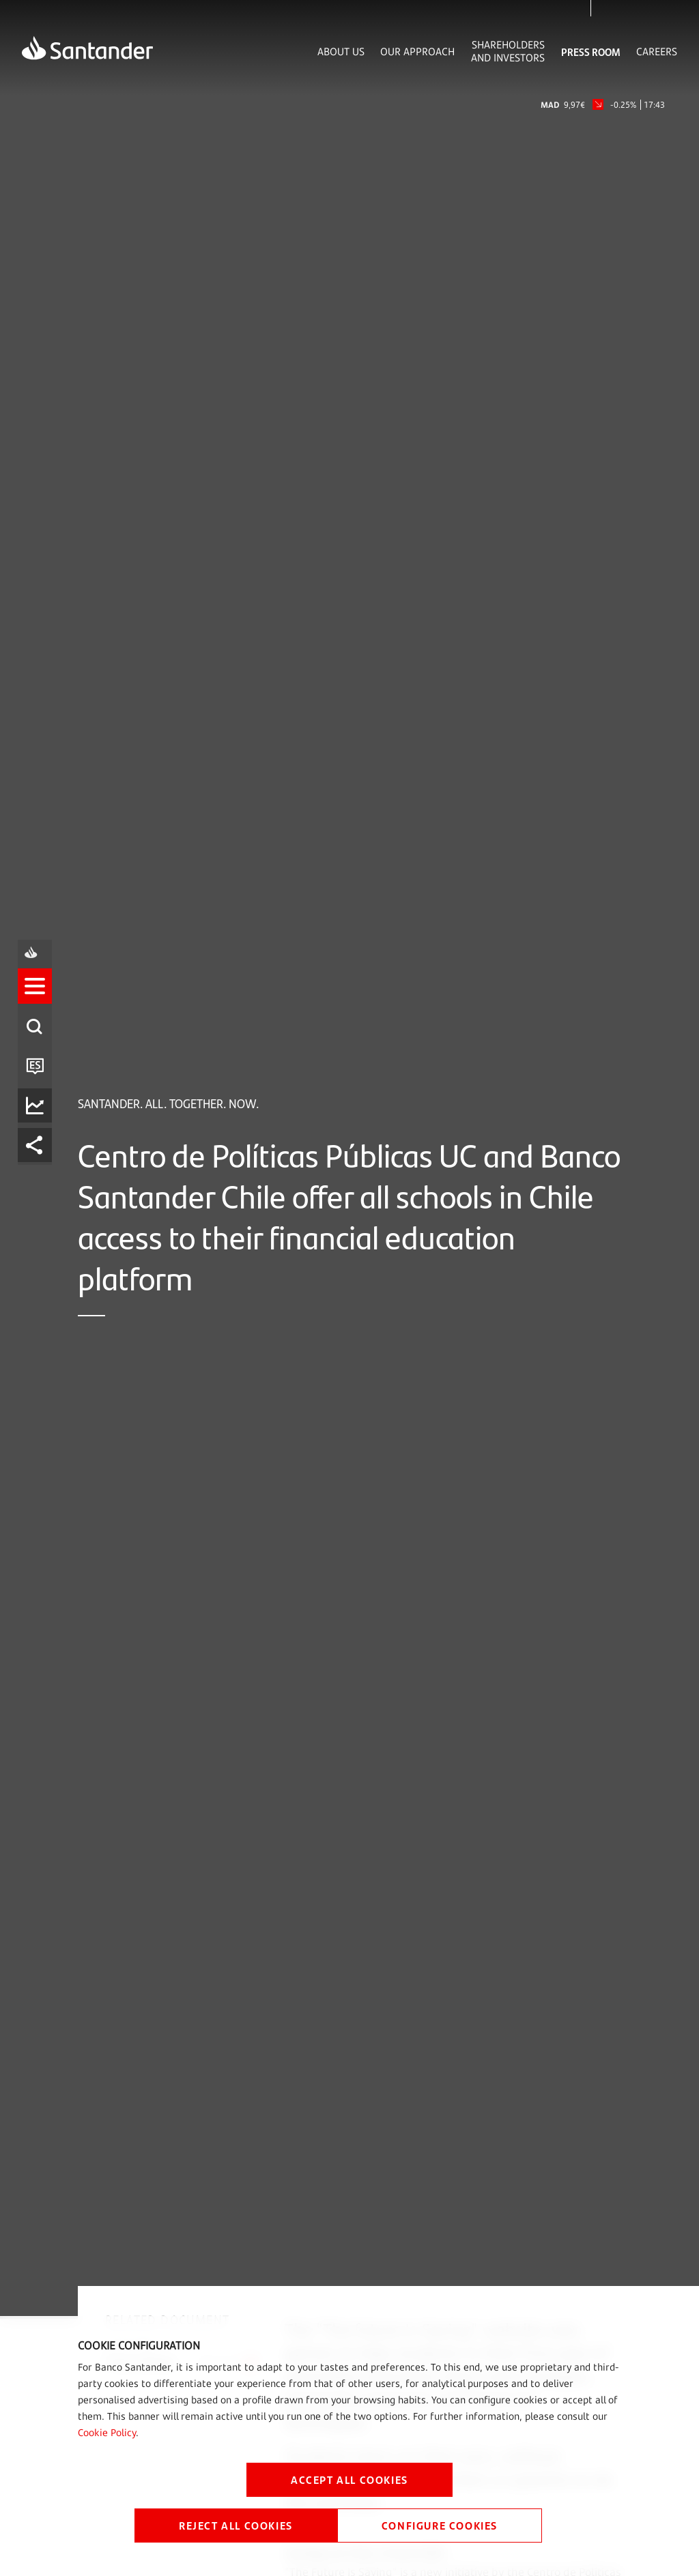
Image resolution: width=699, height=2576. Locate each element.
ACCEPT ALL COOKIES (349, 2479)
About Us (341, 51)
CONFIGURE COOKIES (440, 2525)
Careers (656, 51)
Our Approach (417, 51)
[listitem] (39, 1228)
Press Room (590, 51)
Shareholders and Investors (508, 51)
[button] (39, 1228)
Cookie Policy (107, 2432)
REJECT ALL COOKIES (236, 2525)
